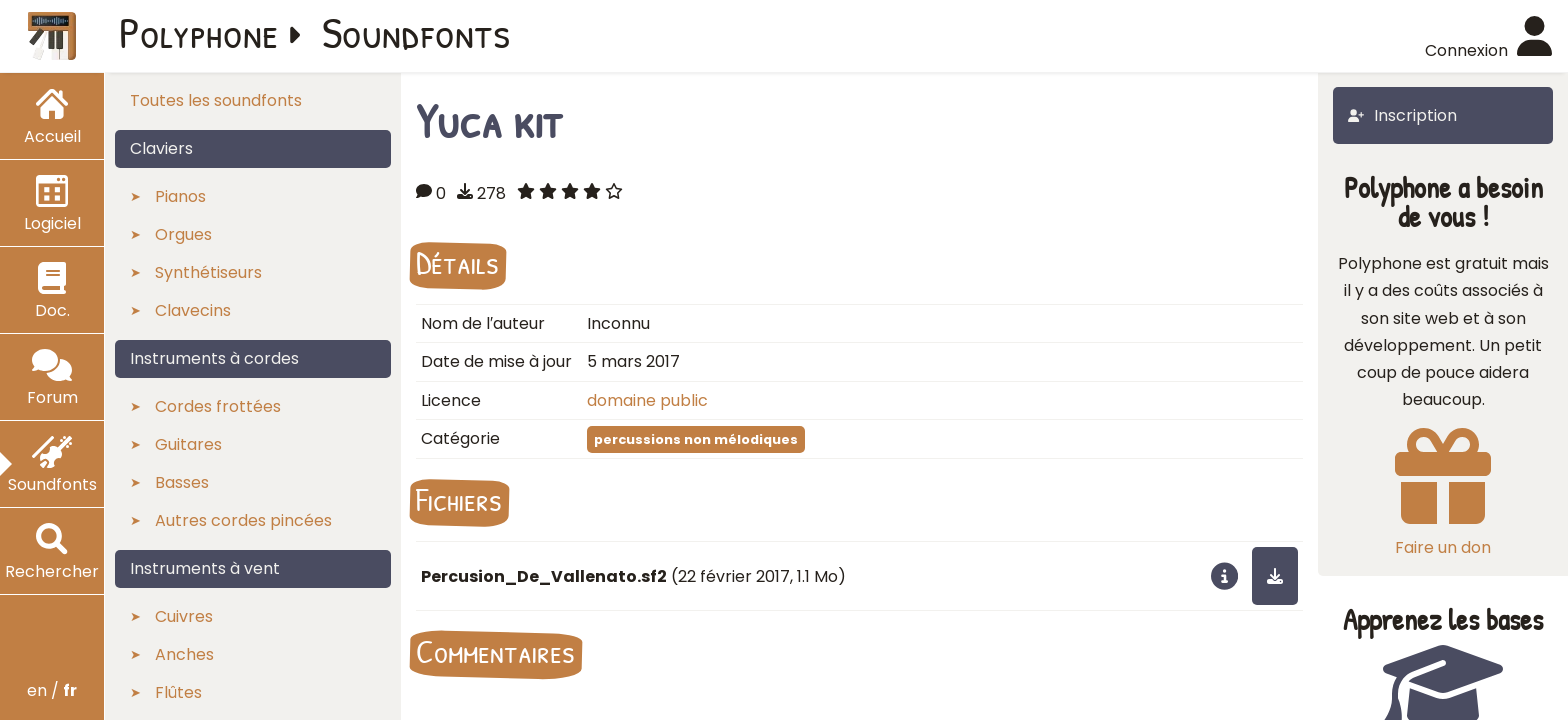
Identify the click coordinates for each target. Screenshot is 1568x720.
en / (52, 690)
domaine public (647, 400)
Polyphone (199, 32)
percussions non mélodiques (696, 439)
